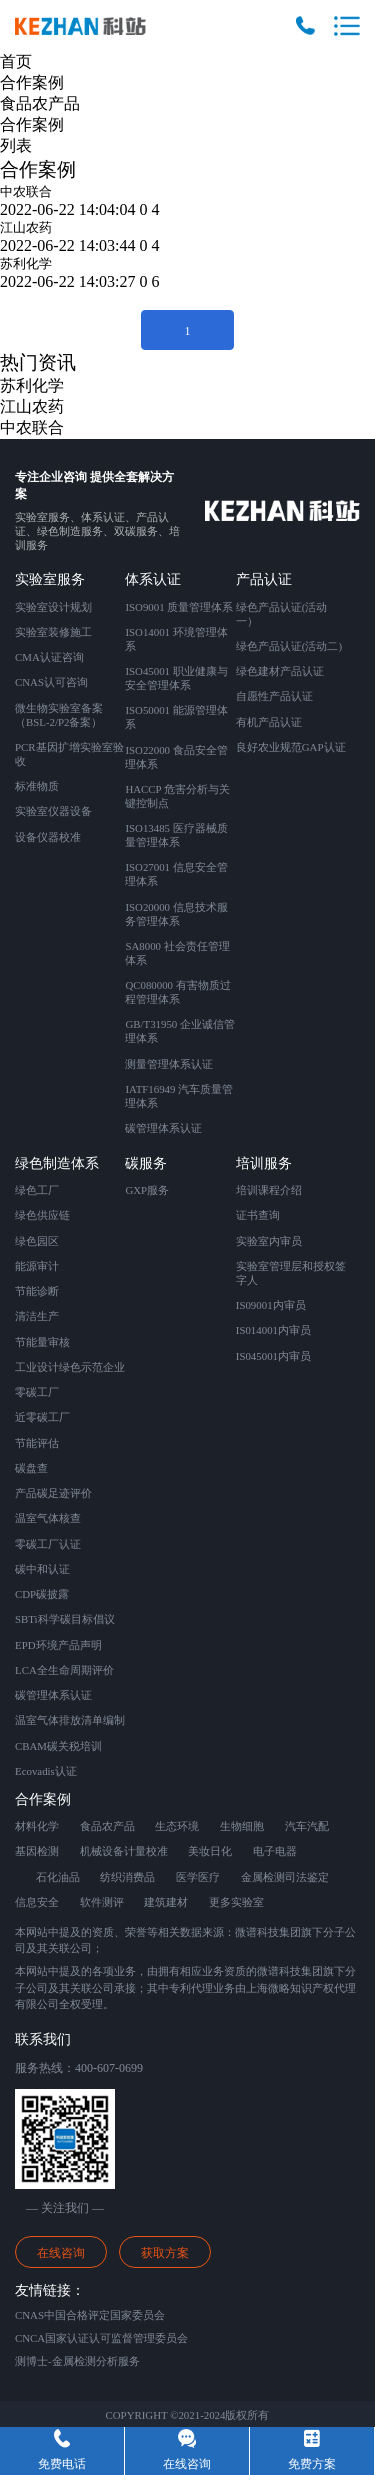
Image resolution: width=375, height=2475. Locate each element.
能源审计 (37, 1266)
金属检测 (263, 1877)
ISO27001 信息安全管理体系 (176, 874)
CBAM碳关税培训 (58, 1746)
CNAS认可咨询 (51, 682)
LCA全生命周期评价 (64, 1670)
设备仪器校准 (48, 837)
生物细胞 (242, 1826)
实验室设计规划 (53, 607)
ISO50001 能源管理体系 (176, 717)
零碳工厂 (37, 1392)
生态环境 (177, 1826)
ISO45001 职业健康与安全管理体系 (176, 678)
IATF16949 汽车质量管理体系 (179, 1096)
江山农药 (26, 227)
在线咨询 (61, 2253)
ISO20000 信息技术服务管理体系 (176, 914)
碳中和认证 (42, 1569)
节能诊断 (37, 1291)
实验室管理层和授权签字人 (291, 1273)
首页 (16, 61)
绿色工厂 (37, 1190)
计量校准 (146, 1851)
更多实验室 (236, 1902)
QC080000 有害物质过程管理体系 (177, 992)
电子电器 (275, 1851)
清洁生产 (37, 1316)
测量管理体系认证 (169, 1064)
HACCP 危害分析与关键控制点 (177, 796)
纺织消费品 (127, 1877)
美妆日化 (210, 1851)
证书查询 (258, 1215)
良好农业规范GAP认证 (291, 747)
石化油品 (58, 1877)
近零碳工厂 (42, 1417)
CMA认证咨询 (49, 657)
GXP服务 (147, 1190)
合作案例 (32, 82)
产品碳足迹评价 (53, 1493)
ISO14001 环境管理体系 (176, 639)
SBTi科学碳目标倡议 (65, 1619)
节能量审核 (42, 1342)
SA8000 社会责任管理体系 (177, 953)
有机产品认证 (269, 722)
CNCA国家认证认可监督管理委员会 (101, 2338)
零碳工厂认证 (48, 1544)
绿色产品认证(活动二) (289, 646)
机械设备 (102, 1851)
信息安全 (37, 1902)
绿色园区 (37, 1241)
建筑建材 (166, 1902)
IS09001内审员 (271, 1305)
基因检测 (37, 1851)
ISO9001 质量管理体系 (179, 607)
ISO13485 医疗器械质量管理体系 (176, 835)
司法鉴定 (307, 1877)
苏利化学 (26, 263)
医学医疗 (198, 1877)
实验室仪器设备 (53, 811)
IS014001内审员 (273, 1330)
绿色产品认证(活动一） (282, 614)
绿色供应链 (42, 1215)
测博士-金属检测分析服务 (77, 2361)
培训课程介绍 (269, 1190)
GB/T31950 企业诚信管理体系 (180, 1031)
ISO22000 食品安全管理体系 (176, 757)
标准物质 (37, 786)
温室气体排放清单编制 (70, 1720)
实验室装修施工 (53, 632)
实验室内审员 (269, 1241)
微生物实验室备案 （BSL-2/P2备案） (59, 715)
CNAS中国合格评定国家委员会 (90, 2315)
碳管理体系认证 (163, 1128)
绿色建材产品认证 (280, 671)
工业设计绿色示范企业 (70, 1367)
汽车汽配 (307, 1826)
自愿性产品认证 (274, 696)
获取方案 (165, 2253)
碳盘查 (31, 1468)
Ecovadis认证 (46, 1771)
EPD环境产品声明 (58, 1645)
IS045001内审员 (273, 1356)
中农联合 (26, 191)
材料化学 (37, 1826)
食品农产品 (40, 103)
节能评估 (37, 1443)
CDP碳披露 (42, 1594)
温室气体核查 (48, 1518)
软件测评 (102, 1902)
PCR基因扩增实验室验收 (69, 754)
